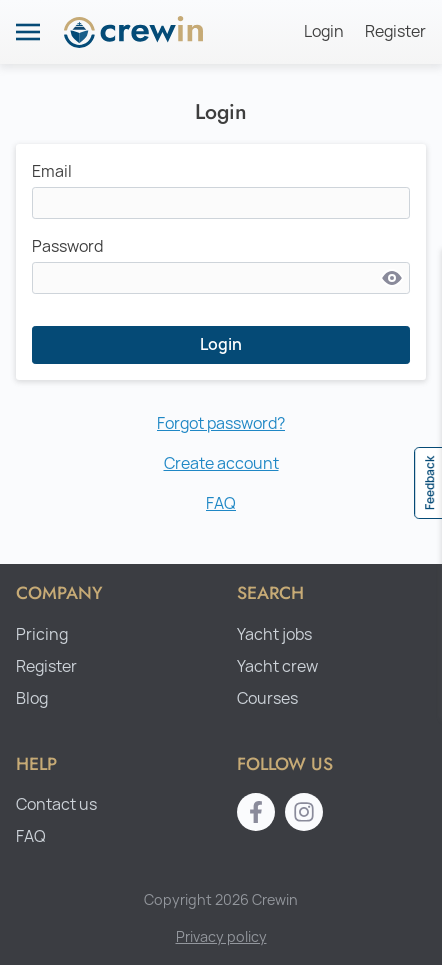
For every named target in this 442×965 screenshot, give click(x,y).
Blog (32, 698)
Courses (267, 698)
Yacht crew (277, 666)
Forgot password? (221, 423)
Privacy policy (221, 936)
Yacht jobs (274, 634)
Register (395, 31)
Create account (221, 463)
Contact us (56, 804)
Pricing (42, 634)
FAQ (221, 503)
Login (324, 31)
